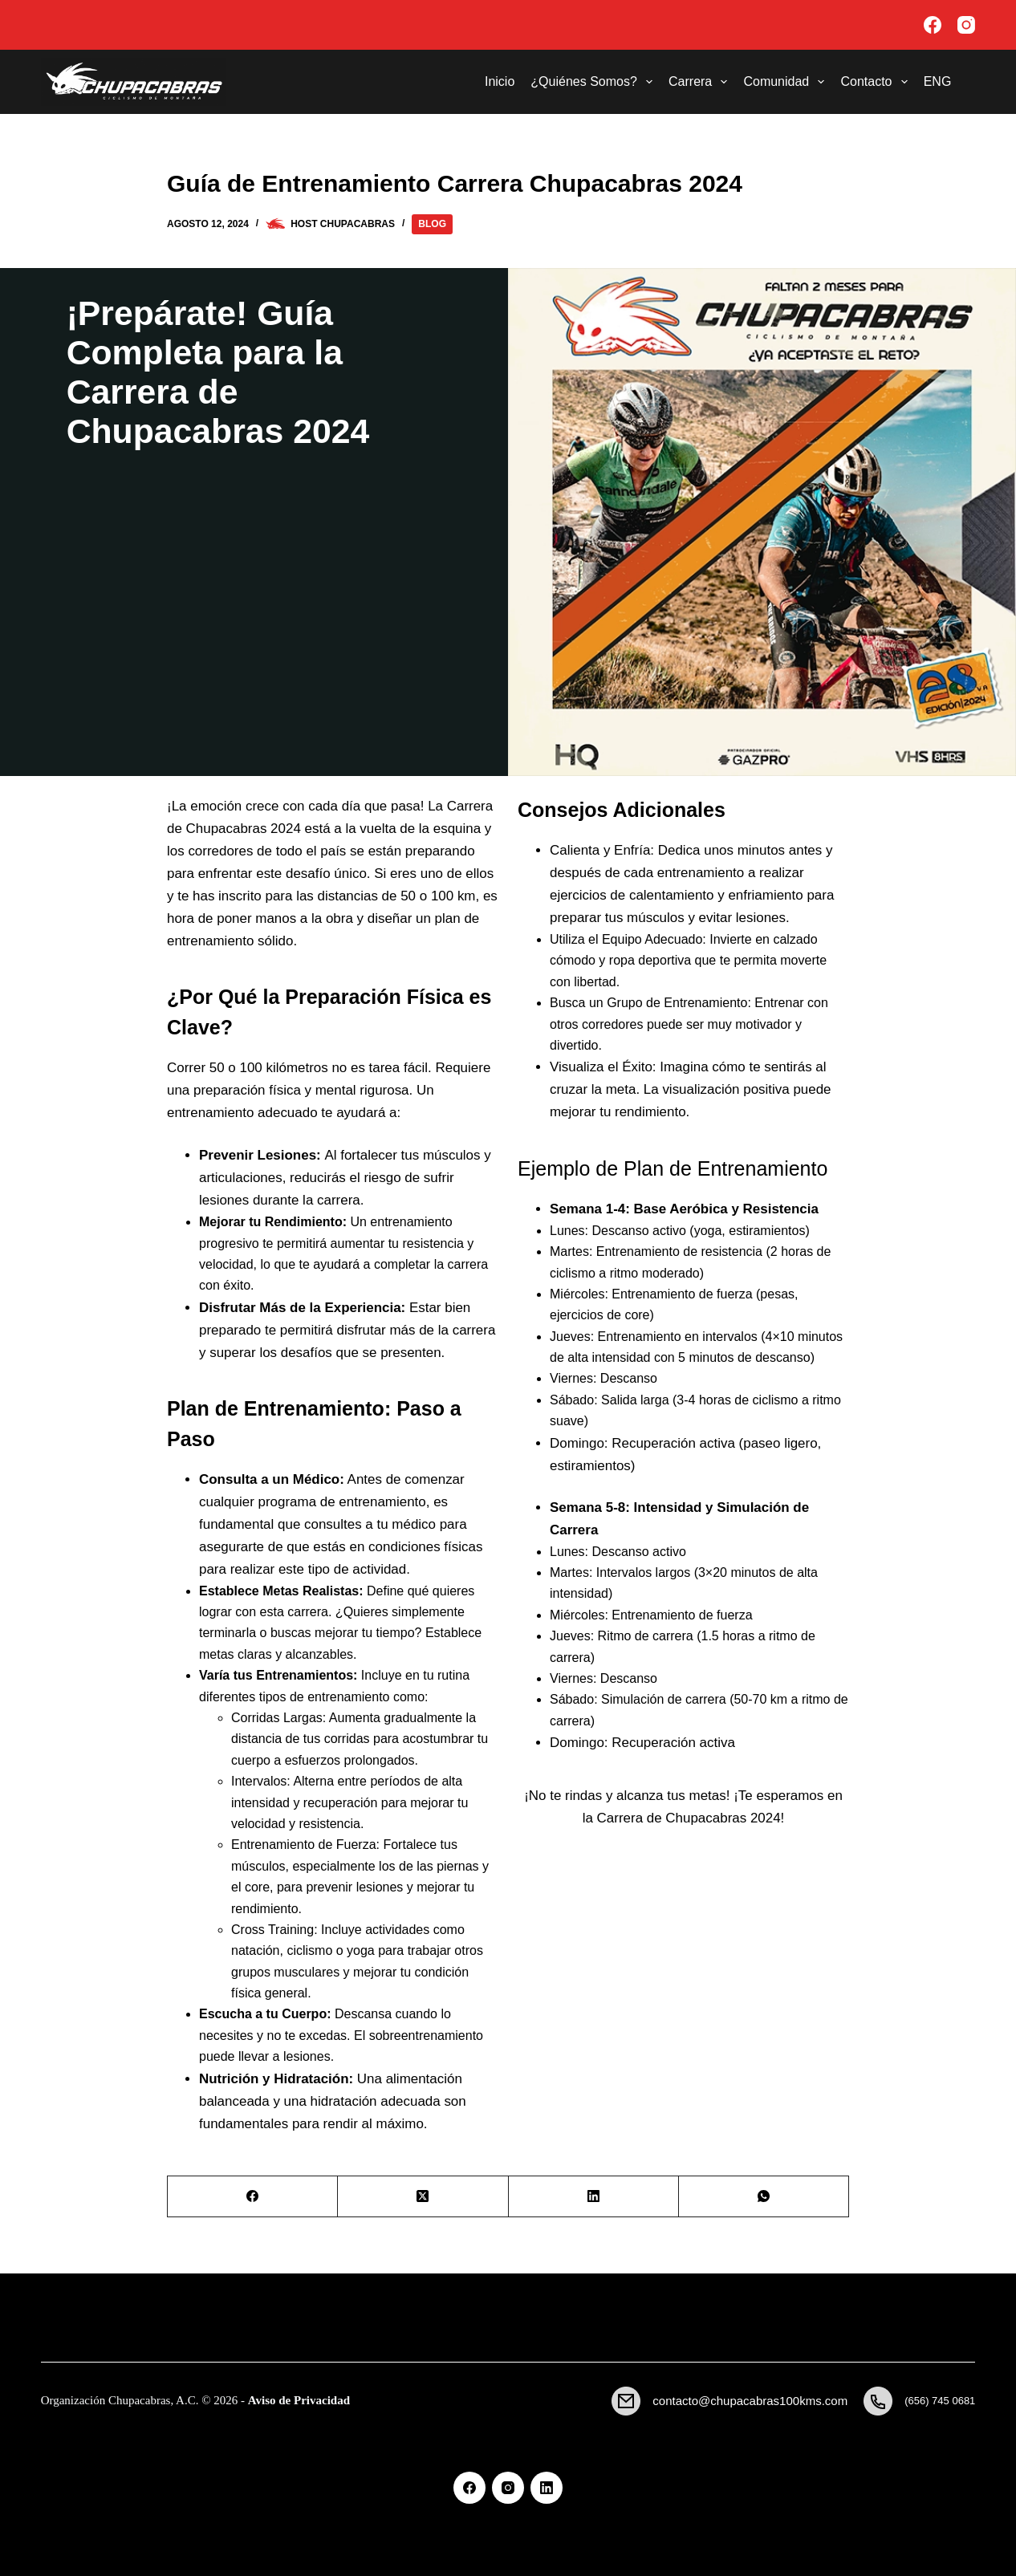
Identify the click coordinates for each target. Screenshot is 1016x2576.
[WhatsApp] (764, 2196)
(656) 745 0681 (939, 2401)
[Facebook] (932, 25)
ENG (938, 81)
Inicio (499, 81)
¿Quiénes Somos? (594, 81)
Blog (432, 224)
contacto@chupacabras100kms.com (749, 2400)
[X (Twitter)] (423, 2196)
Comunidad (787, 81)
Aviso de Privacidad (299, 2400)
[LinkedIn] (594, 2196)
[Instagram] (966, 25)
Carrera (701, 81)
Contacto (876, 81)
